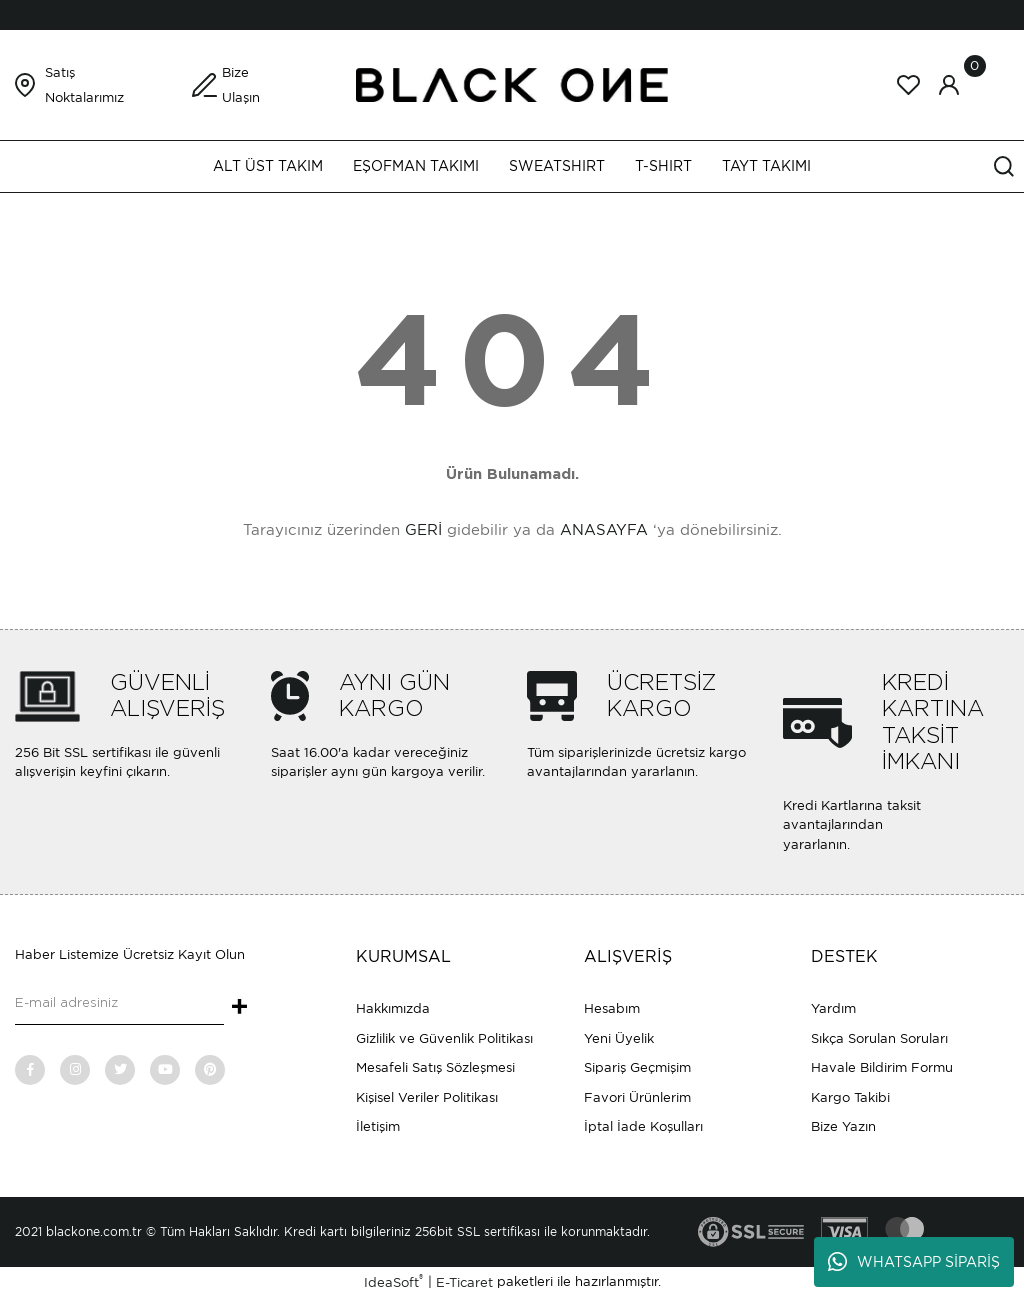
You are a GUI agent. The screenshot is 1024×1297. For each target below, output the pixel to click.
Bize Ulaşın (241, 85)
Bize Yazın (843, 1126)
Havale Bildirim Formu (882, 1067)
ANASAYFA (604, 530)
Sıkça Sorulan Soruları (879, 1038)
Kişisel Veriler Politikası (427, 1097)
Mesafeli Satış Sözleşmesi (435, 1067)
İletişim (378, 1126)
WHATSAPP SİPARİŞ (914, 1262)
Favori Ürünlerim (637, 1097)
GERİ (423, 530)
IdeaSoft (393, 1281)
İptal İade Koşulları (643, 1126)
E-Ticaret (464, 1282)
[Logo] (511, 83)
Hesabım (612, 1008)
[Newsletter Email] (119, 1005)
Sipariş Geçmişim (637, 1067)
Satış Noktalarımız (84, 85)
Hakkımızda (393, 1008)
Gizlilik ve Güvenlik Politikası (444, 1038)
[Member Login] (949, 85)
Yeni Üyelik (619, 1038)
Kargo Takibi (850, 1097)
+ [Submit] (239, 1008)
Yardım (833, 1008)
